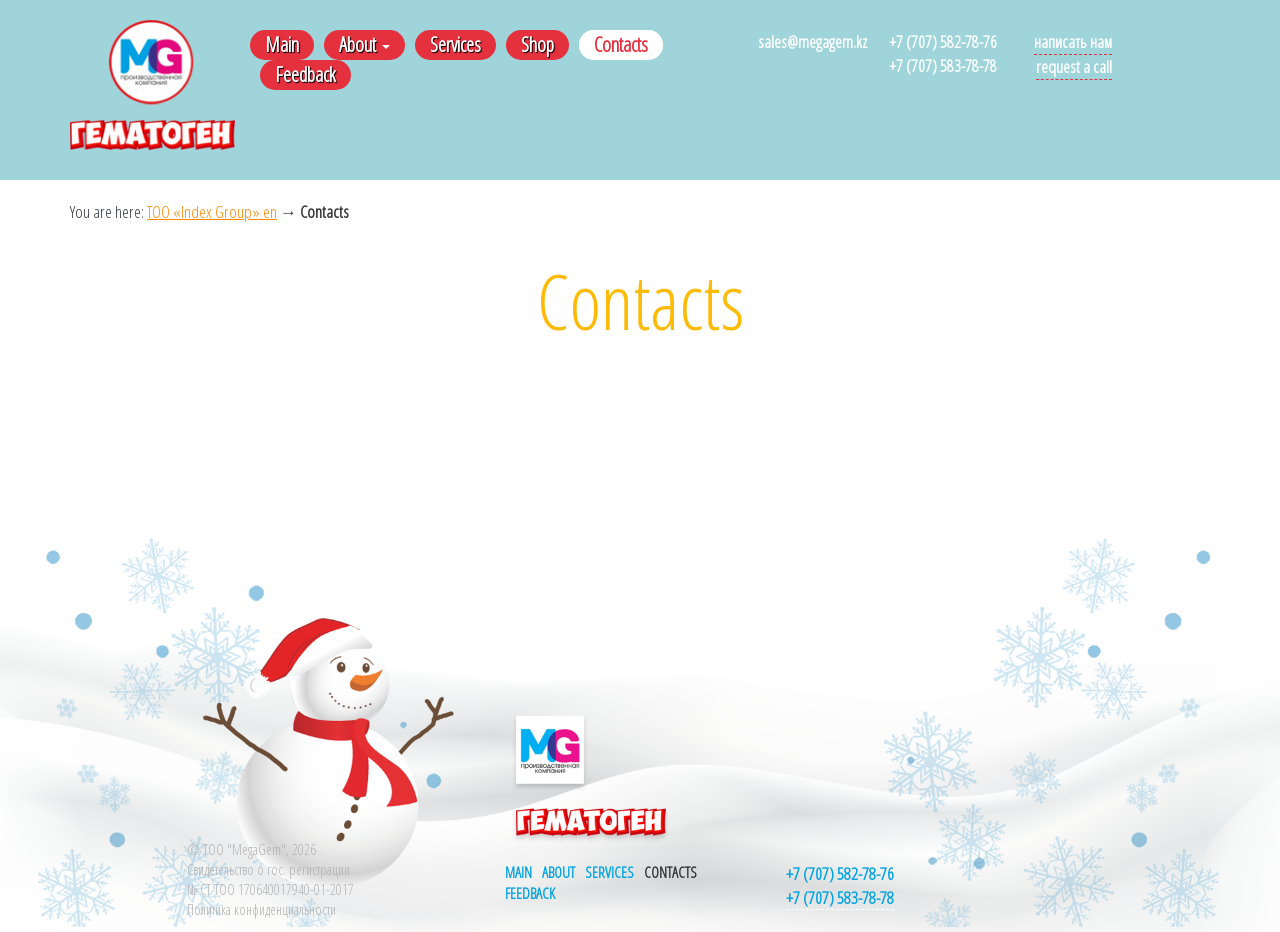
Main (282, 44)
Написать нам (1073, 41)
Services (455, 44)
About (364, 44)
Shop (537, 44)
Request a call (1074, 66)
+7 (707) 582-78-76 (943, 41)
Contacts (621, 44)
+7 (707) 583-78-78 (943, 65)
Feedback (305, 74)
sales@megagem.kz (812, 41)
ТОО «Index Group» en (212, 211)
